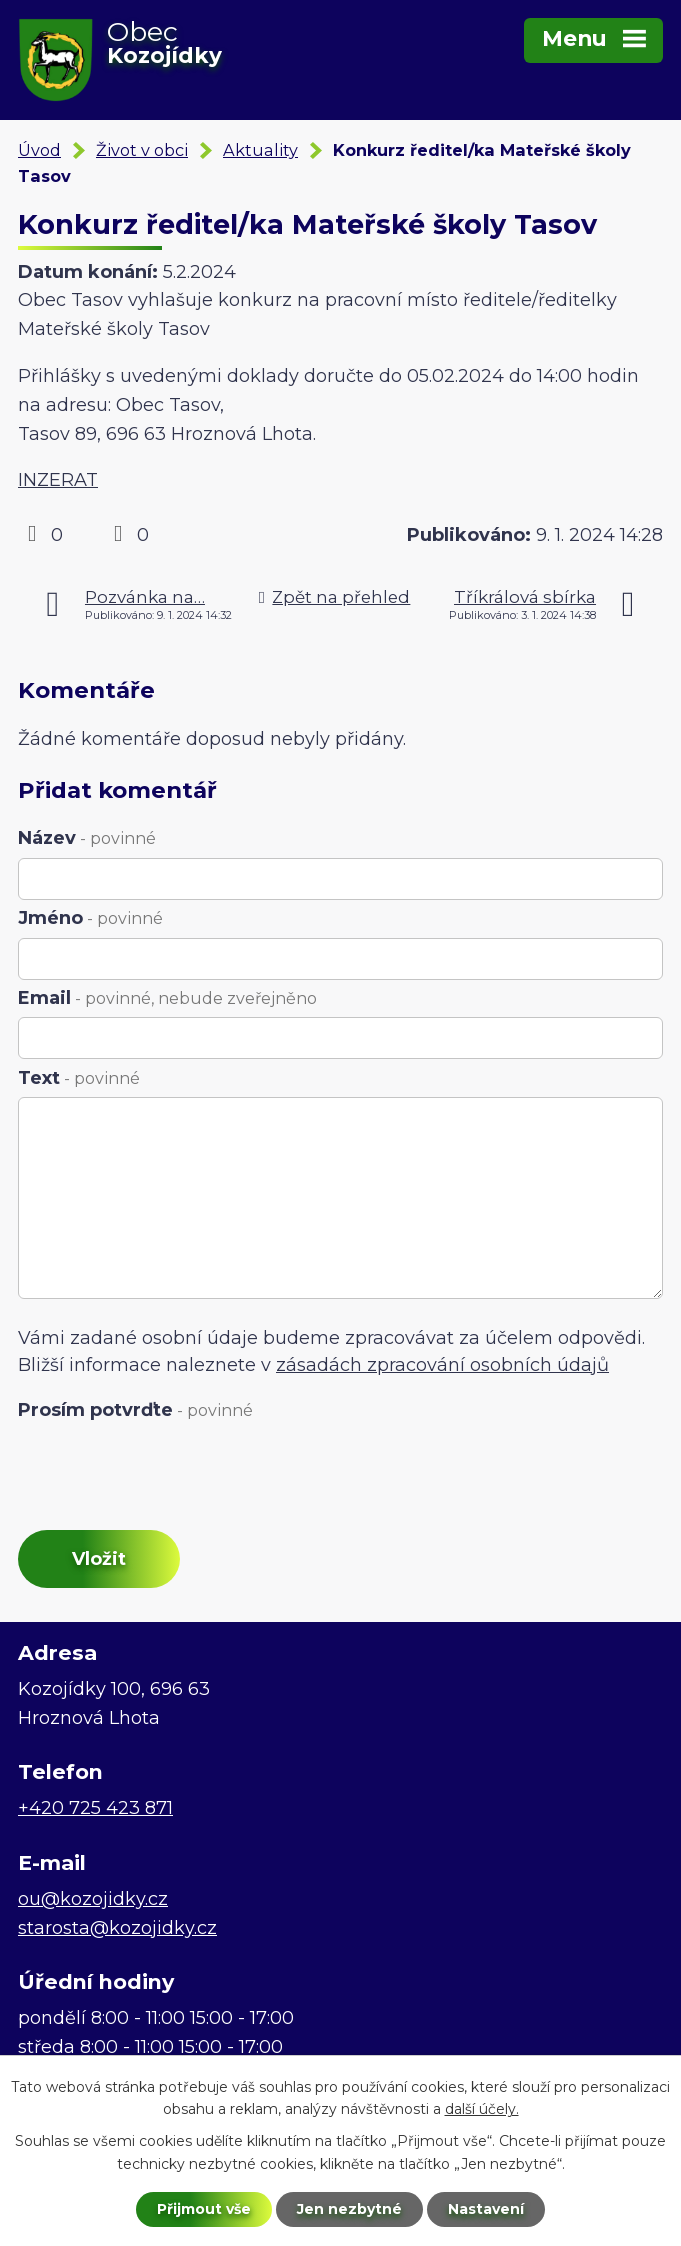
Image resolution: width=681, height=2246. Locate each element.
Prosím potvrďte (135, 1410)
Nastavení (486, 2209)
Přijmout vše (204, 2209)
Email (167, 998)
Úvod (39, 150)
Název (87, 838)
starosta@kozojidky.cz (117, 1928)
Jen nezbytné (349, 2209)
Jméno (90, 918)
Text (79, 1078)
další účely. (482, 2110)
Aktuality (260, 150)
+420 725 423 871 (95, 1808)
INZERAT (58, 480)
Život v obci (142, 150)
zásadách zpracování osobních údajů (442, 1365)
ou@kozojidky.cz (93, 1899)
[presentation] (165, 1477)
